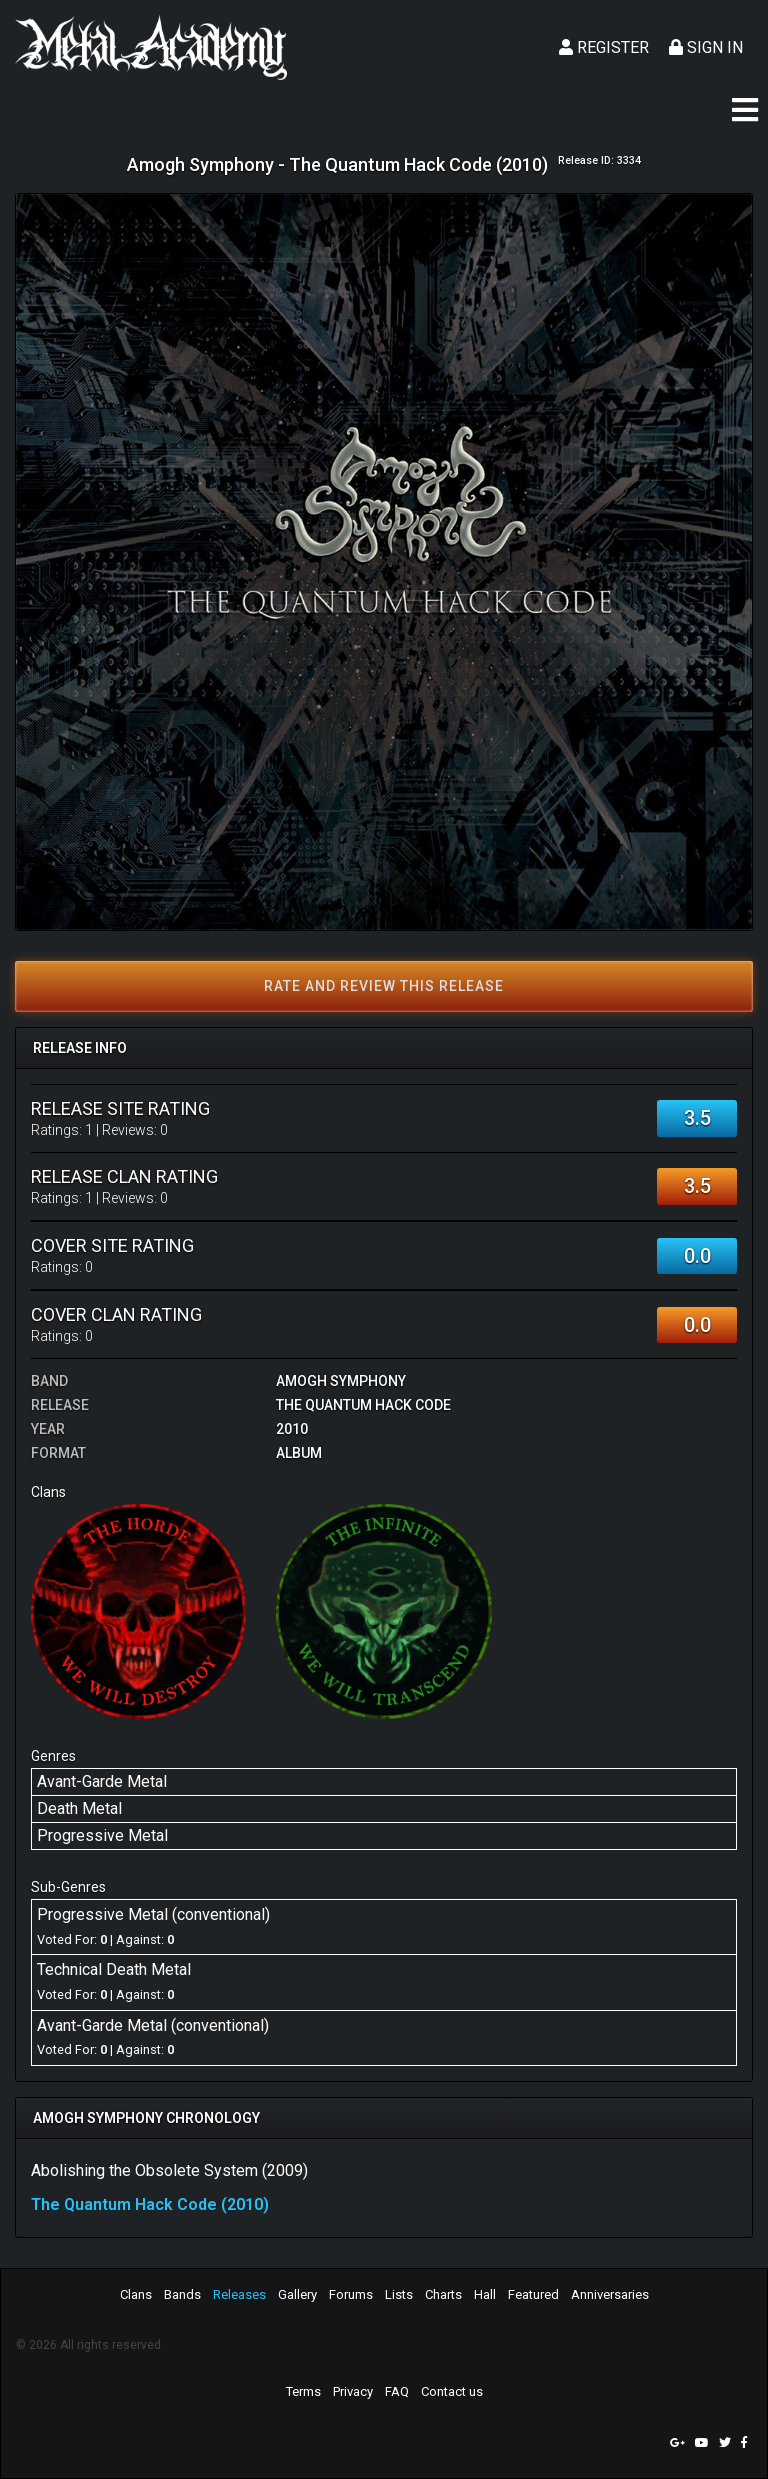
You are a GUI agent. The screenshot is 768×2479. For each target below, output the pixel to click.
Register (604, 47)
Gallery (297, 2294)
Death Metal (79, 1808)
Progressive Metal (102, 1835)
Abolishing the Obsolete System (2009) (169, 2170)
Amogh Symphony (341, 1381)
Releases (239, 2294)
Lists (399, 2294)
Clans (136, 2294)
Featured (533, 2294)
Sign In (706, 47)
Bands (182, 2294)
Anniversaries (610, 2294)
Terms (303, 2391)
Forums (351, 2294)
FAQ (397, 2391)
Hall (485, 2294)
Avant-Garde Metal (102, 1781)
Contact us (452, 2391)
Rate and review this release (384, 986)
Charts (443, 2294)
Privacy (353, 2391)
